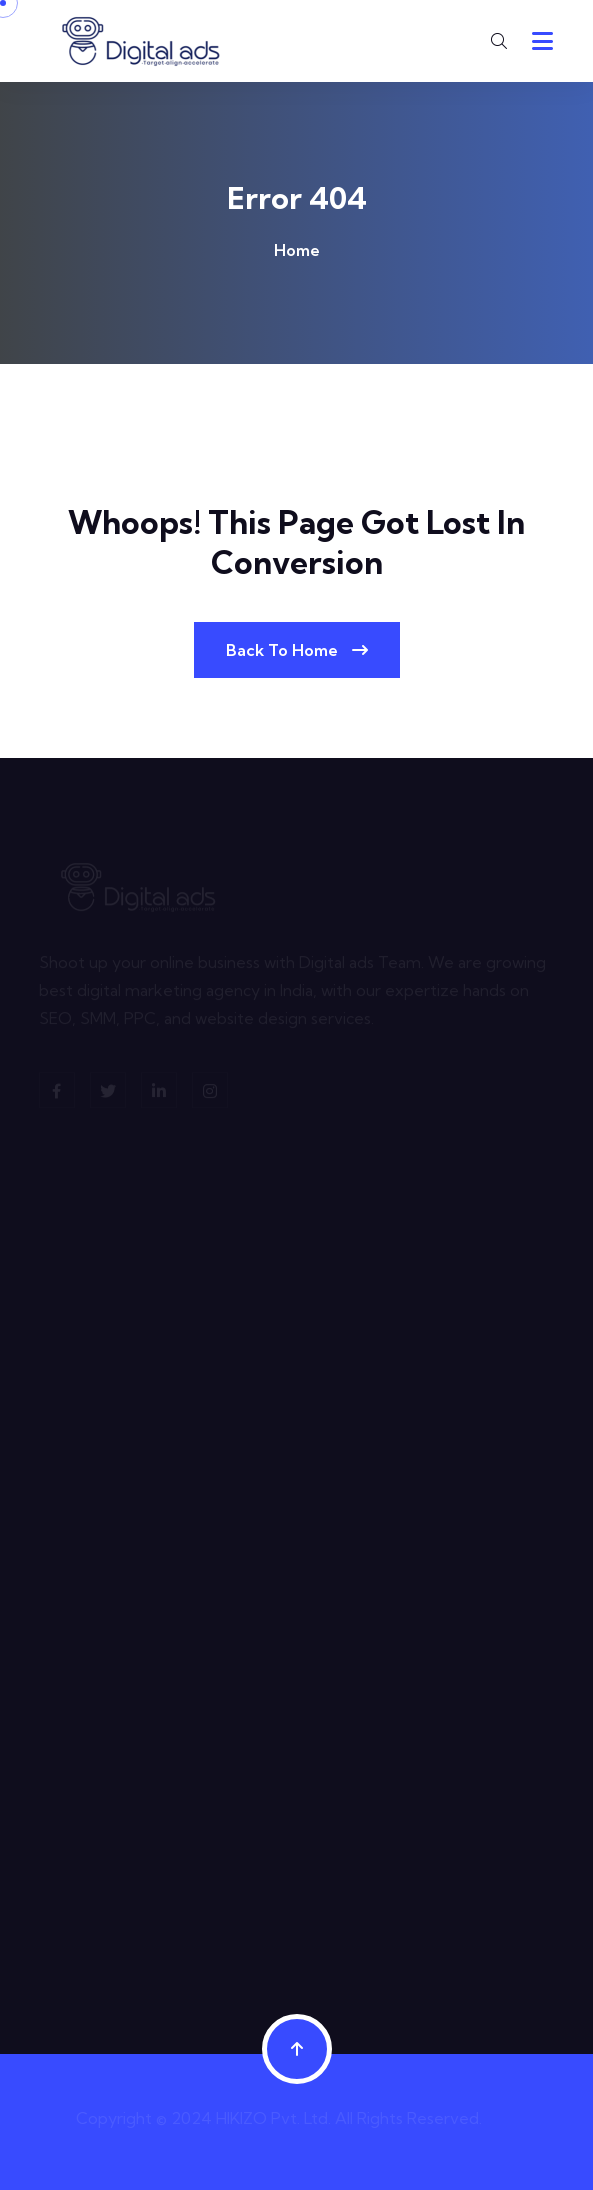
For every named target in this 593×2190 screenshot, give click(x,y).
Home (297, 250)
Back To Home (297, 650)
